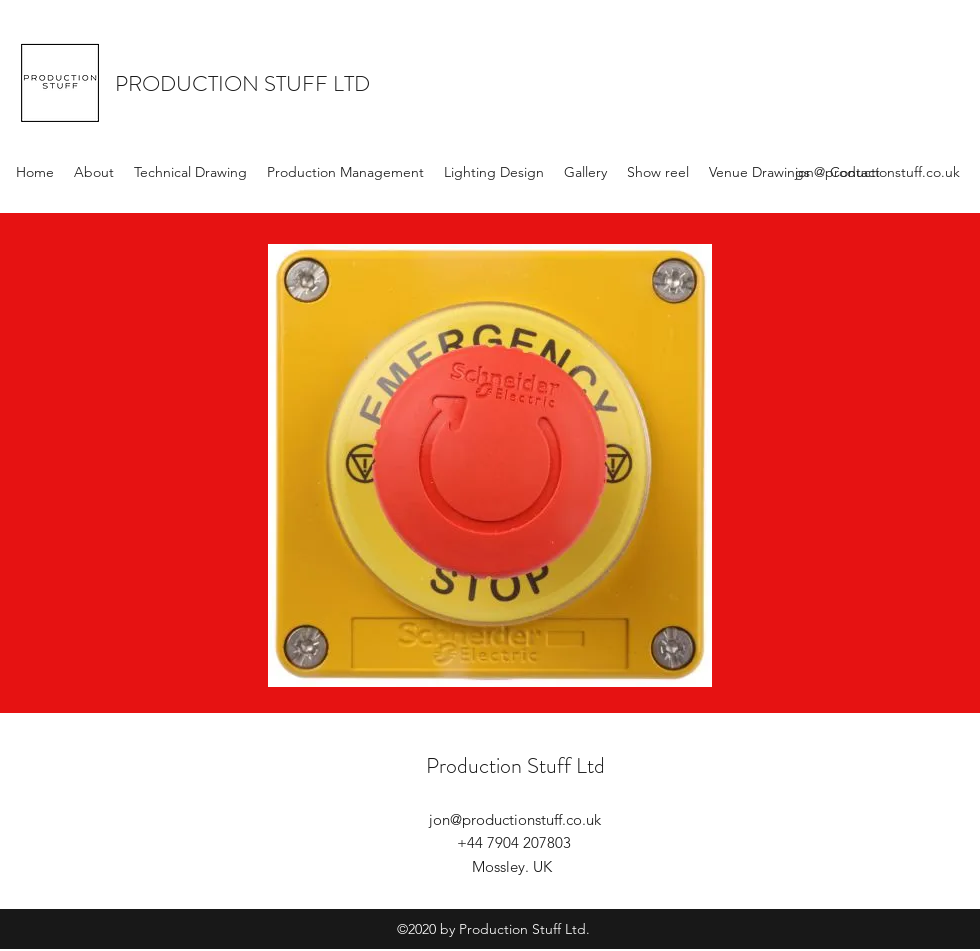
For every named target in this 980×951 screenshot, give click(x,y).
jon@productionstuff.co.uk (877, 172)
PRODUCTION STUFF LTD (242, 83)
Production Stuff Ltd (515, 765)
